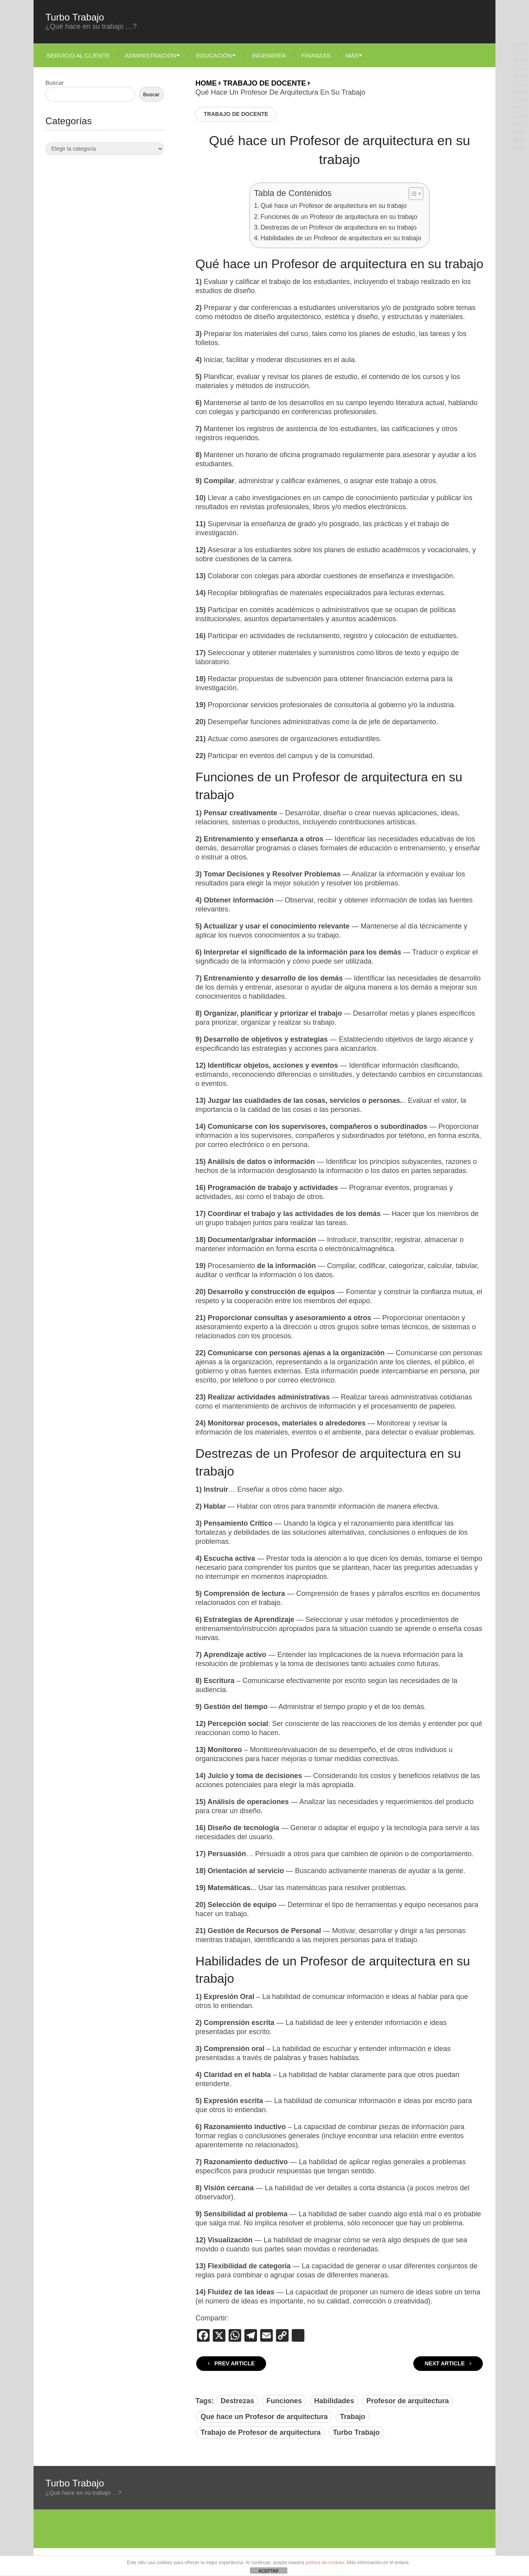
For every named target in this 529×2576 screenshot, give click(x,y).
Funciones (284, 2401)
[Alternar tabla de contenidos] (412, 193)
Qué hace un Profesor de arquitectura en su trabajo (334, 205)
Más (359, 55)
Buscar (54, 82)
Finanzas (321, 55)
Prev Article (231, 2363)
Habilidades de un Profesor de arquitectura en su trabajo (341, 237)
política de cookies (325, 2562)
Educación (216, 55)
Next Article (448, 2363)
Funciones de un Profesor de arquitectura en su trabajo (339, 216)
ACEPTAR (268, 2571)
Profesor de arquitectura (407, 2401)
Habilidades (334, 2401)
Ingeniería (273, 55)
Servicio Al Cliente (77, 55)
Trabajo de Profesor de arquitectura (261, 2432)
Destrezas (237, 2401)
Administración (150, 55)
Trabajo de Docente (236, 114)
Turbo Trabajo (74, 17)
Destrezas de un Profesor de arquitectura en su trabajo (338, 227)
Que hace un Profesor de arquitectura (264, 2417)
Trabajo (352, 2417)
